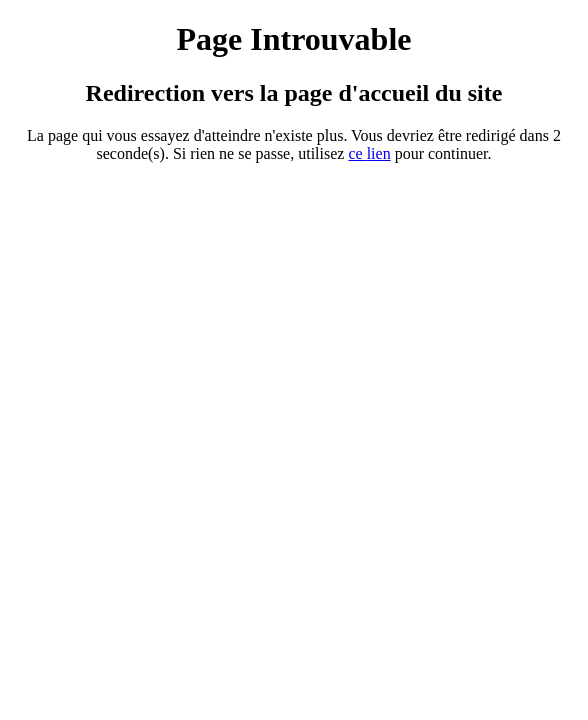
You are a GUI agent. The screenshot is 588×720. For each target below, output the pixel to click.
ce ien (369, 153)
